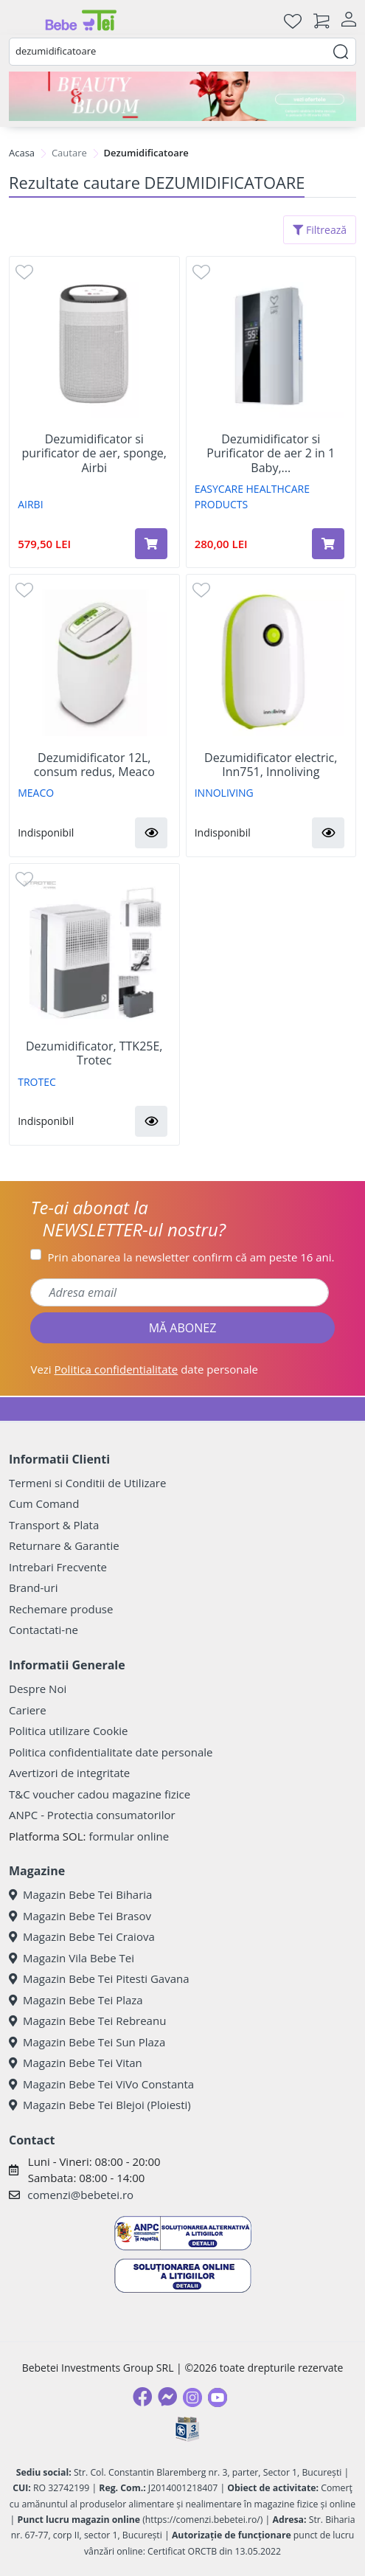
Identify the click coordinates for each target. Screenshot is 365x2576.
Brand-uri (33, 1587)
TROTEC (37, 1082)
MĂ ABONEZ (183, 1328)
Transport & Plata (54, 1524)
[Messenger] (167, 2396)
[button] (151, 832)
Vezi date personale (144, 1369)
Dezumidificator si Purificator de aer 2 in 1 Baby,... (270, 453)
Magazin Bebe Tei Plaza (76, 1999)
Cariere (27, 1710)
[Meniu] (20, 20)
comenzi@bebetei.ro (80, 2194)
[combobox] (182, 52)
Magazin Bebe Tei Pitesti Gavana (99, 1978)
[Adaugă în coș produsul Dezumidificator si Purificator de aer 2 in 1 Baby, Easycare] (328, 543)
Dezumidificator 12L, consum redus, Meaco (94, 765)
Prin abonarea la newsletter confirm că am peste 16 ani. (190, 1257)
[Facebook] (142, 2396)
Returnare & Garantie (64, 1545)
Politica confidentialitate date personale (110, 1752)
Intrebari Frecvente (58, 1566)
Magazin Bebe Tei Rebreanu (87, 2020)
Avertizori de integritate (69, 1772)
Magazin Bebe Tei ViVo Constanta (101, 2084)
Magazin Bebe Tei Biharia (80, 1894)
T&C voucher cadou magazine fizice (99, 1794)
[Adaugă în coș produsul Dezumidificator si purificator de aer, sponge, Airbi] (151, 543)
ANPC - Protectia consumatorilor (92, 1814)
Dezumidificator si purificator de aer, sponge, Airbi (94, 453)
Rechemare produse (61, 1609)
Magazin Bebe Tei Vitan (75, 2062)
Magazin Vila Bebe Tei (71, 1957)
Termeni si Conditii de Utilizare (87, 1482)
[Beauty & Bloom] (182, 96)
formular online (128, 1836)
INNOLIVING (224, 793)
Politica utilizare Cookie (68, 1730)
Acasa (22, 152)
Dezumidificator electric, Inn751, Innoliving (270, 765)
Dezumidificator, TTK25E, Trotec (94, 1053)
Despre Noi (37, 1688)
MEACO (36, 793)
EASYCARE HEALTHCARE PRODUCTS (252, 496)
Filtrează (320, 230)
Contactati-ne (43, 1629)
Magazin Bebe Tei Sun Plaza (87, 2042)
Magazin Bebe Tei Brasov (80, 1915)
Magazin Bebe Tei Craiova (82, 1936)
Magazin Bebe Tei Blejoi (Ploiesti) (100, 2104)
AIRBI (30, 504)
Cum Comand (44, 1503)
